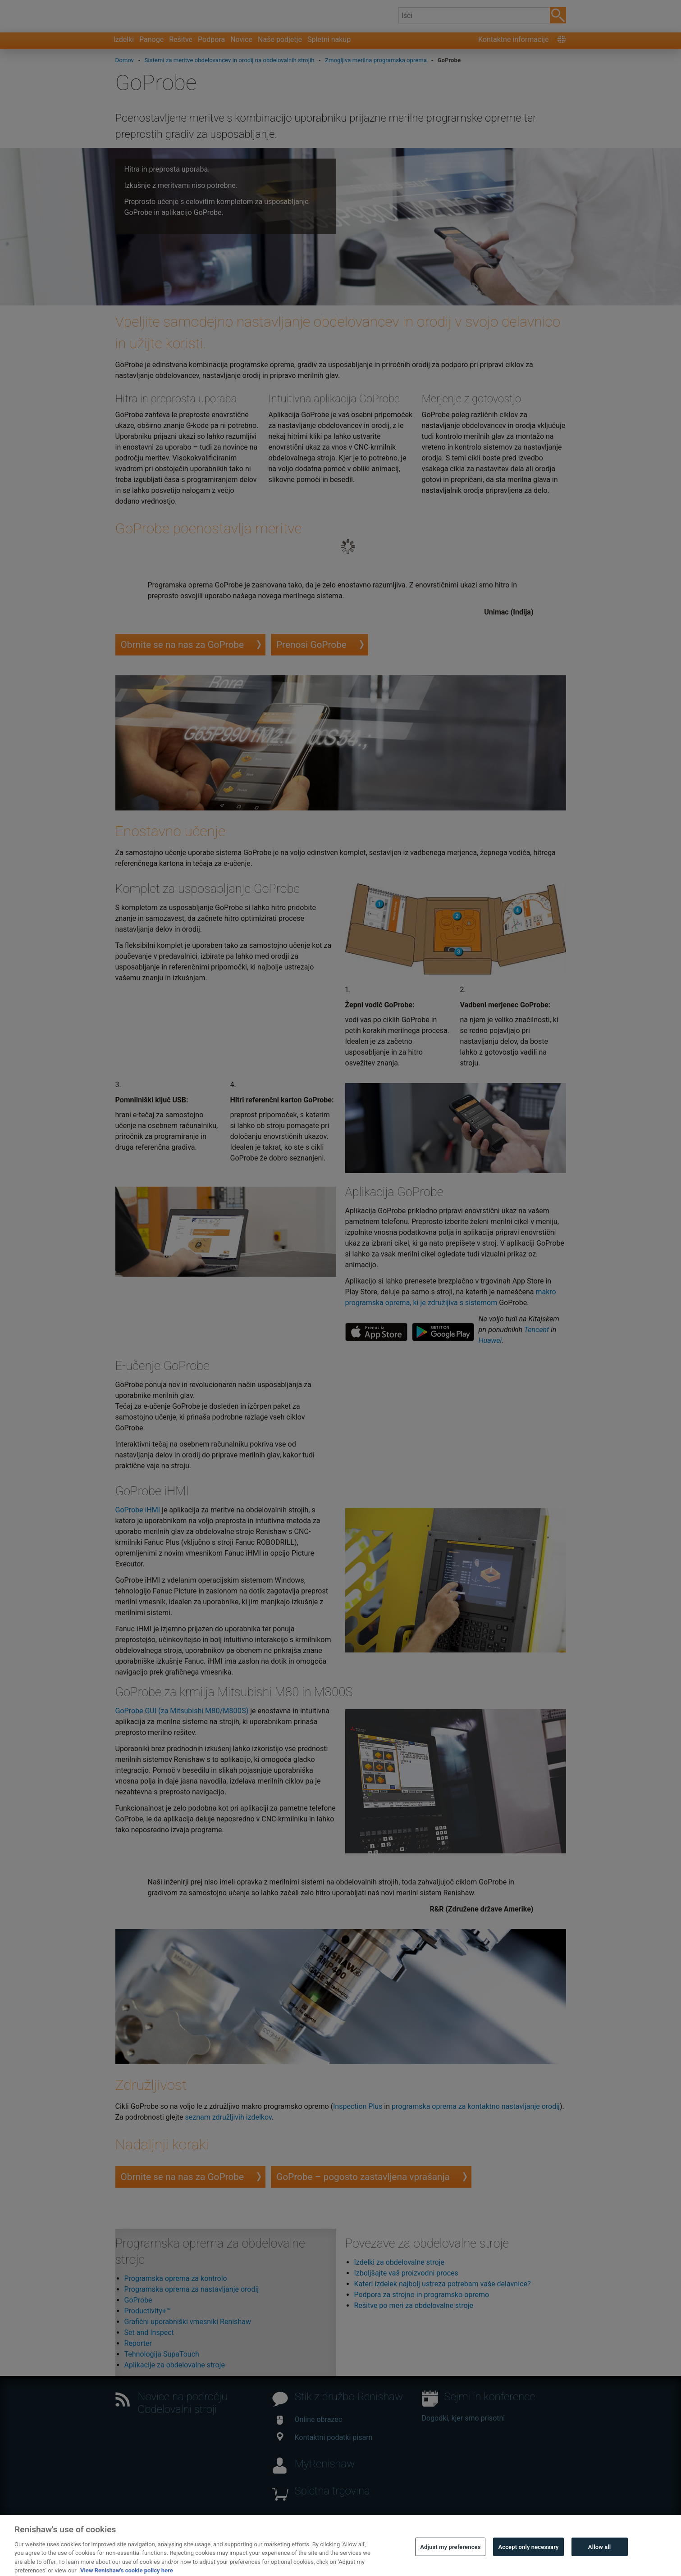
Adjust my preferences (450, 2562)
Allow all (599, 2562)
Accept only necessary (528, 2562)
